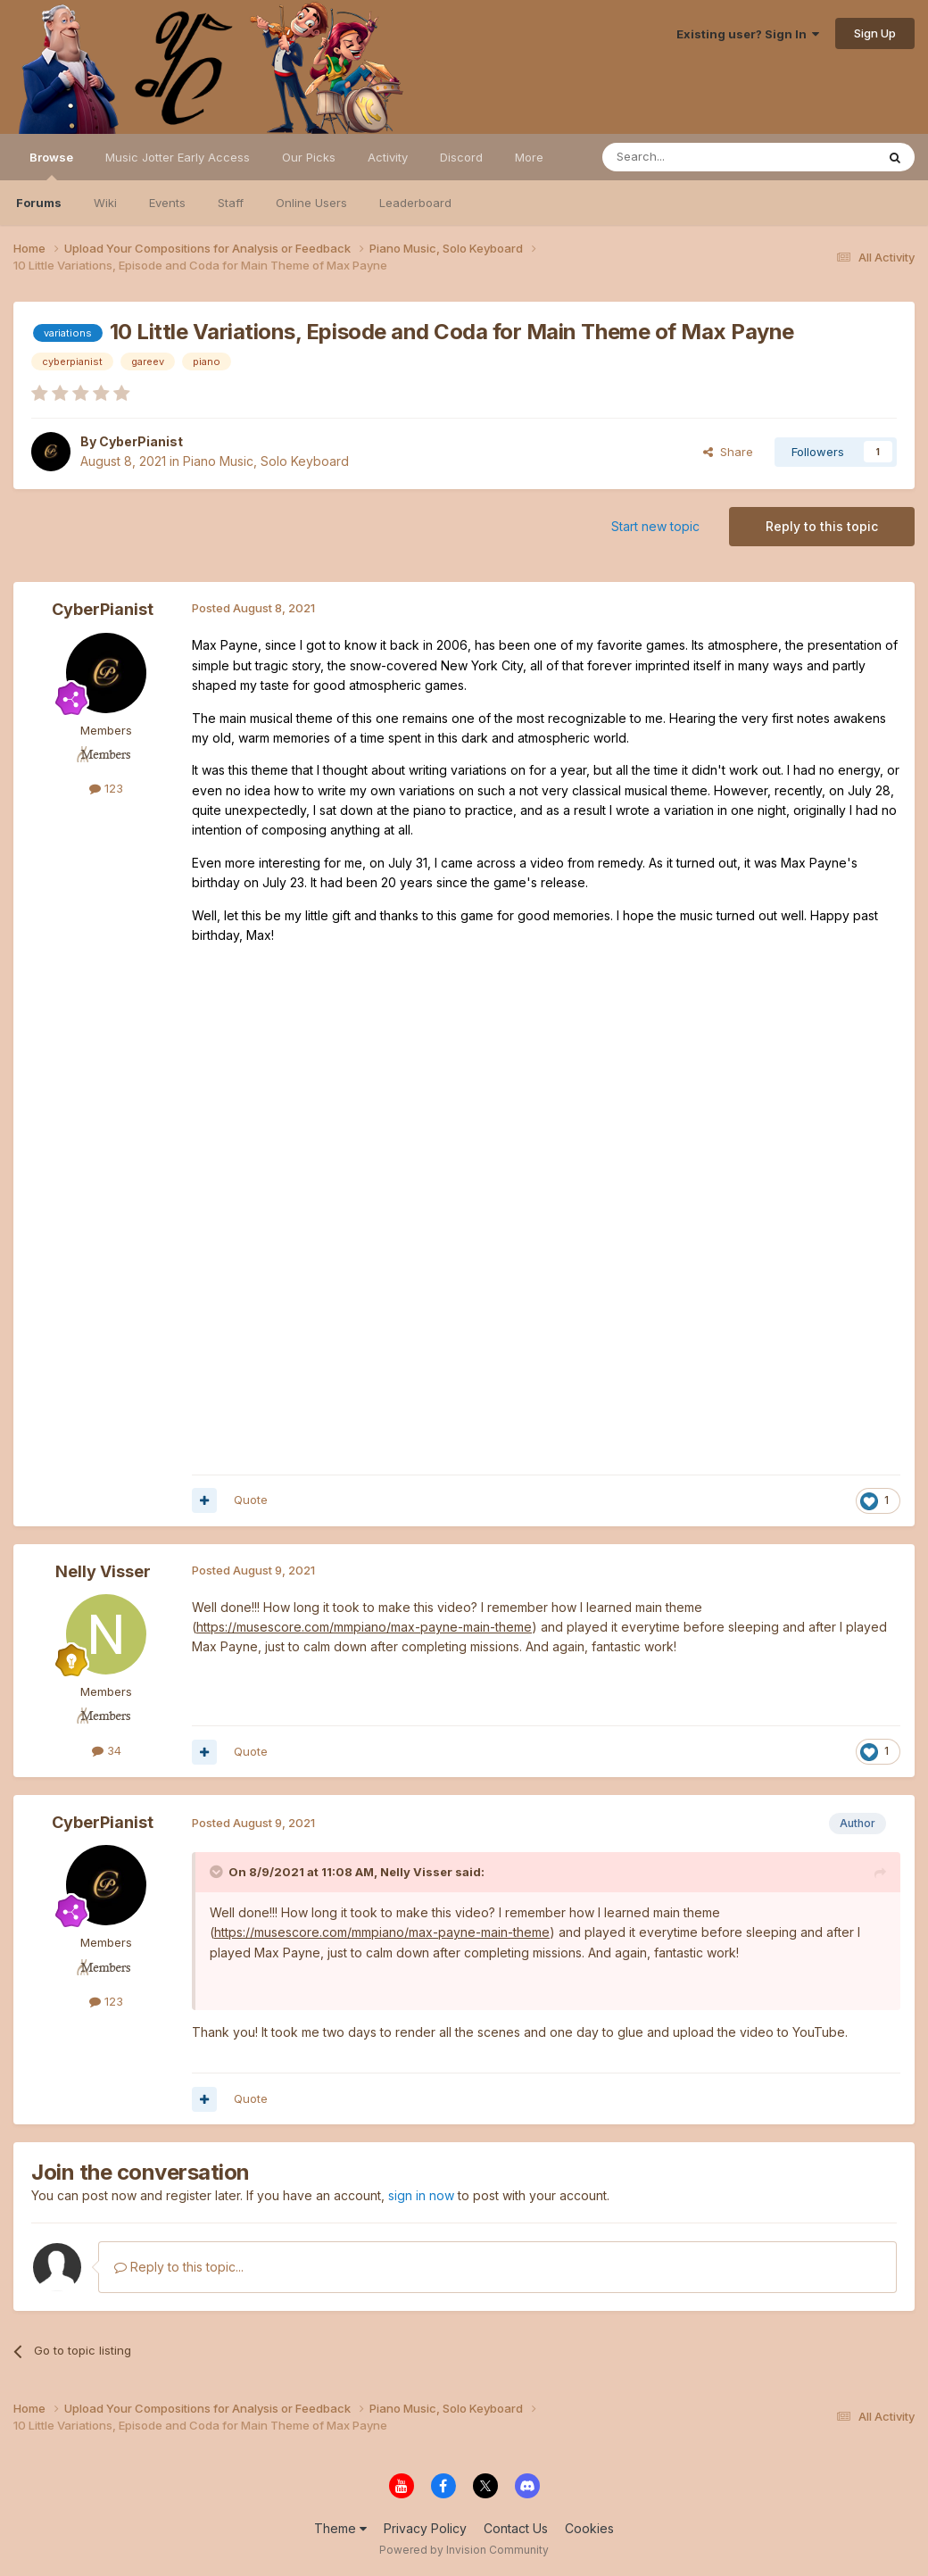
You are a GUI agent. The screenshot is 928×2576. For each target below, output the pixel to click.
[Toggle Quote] (218, 1872)
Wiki (105, 202)
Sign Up (875, 33)
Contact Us (516, 2528)
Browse (51, 165)
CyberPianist (141, 441)
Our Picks (309, 157)
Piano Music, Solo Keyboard (266, 461)
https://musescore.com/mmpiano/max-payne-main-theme (364, 1626)
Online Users (311, 202)
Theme (340, 2528)
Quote (251, 1499)
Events (167, 202)
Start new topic (655, 526)
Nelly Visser (103, 1571)
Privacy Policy (425, 2528)
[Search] (693, 157)
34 (106, 1750)
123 (106, 788)
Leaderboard (415, 202)
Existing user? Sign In (747, 34)
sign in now (421, 2195)
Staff (231, 202)
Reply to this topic (822, 526)
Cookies (589, 2528)
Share (728, 452)
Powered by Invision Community (464, 2549)
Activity (388, 157)
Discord (461, 157)
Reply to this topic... (179, 2266)
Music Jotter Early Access (177, 157)
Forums (39, 202)
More (529, 157)
